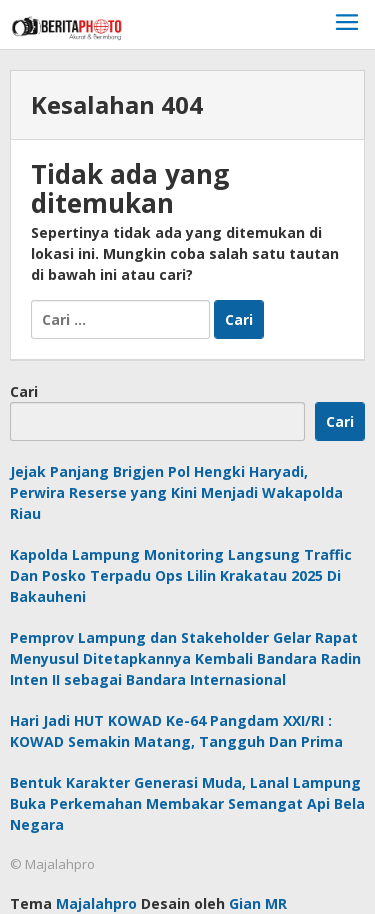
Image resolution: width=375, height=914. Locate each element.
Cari (24, 391)
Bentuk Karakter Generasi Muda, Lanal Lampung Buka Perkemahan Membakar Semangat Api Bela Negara (187, 803)
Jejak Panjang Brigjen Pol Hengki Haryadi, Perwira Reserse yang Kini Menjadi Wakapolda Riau (176, 492)
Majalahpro (96, 903)
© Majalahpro (52, 864)
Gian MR (258, 903)
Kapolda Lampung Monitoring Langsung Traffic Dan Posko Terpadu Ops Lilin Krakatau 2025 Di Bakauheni (181, 575)
